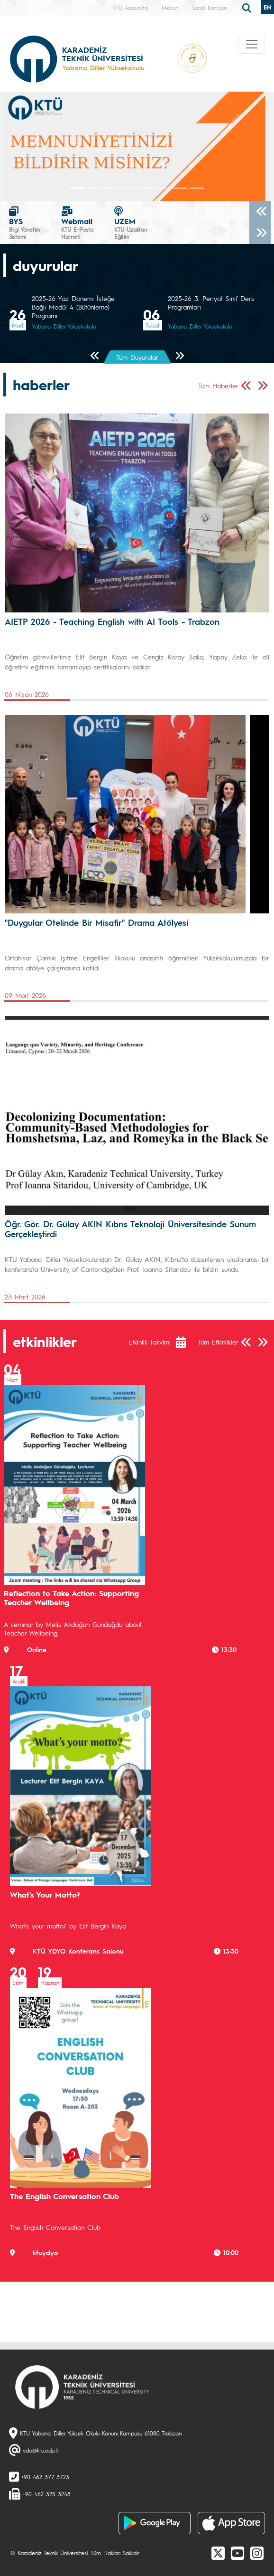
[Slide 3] (128, 188)
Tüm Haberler (218, 385)
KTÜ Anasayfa (130, 7)
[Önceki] (260, 212)
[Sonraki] (260, 233)
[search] (248, 7)
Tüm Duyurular (137, 357)
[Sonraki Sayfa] (179, 356)
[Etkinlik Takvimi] (186, 1342)
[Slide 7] (197, 188)
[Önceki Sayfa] (95, 356)
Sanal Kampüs (209, 7)
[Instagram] (257, 2553)
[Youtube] (237, 2553)
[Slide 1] (94, 188)
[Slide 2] (111, 188)
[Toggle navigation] (251, 44)
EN (267, 7)
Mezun (170, 7)
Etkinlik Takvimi (149, 1341)
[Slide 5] (162, 188)
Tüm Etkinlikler (218, 1341)
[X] (218, 2553)
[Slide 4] (145, 188)
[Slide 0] (77, 188)
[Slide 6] (180, 188)
